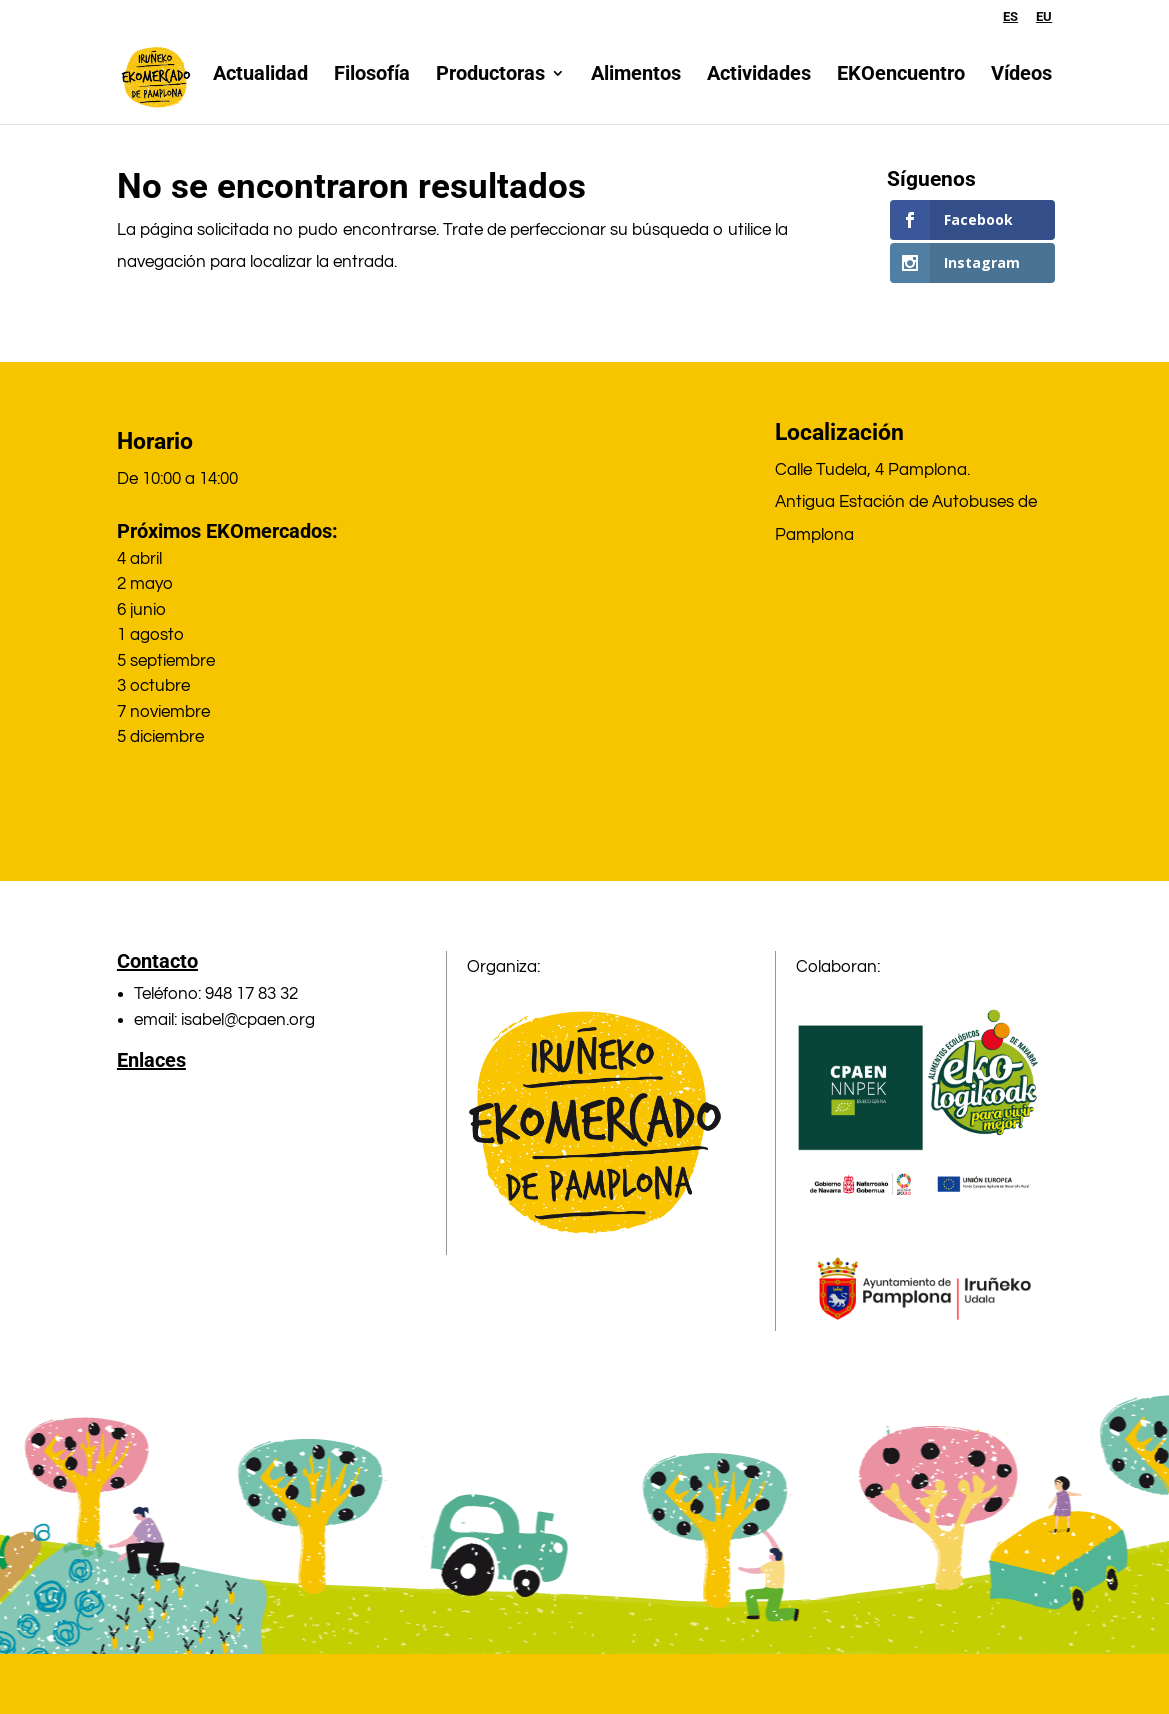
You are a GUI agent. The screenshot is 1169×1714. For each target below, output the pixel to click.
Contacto (157, 961)
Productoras (490, 83)
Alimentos (636, 83)
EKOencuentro (901, 83)
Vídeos (1021, 83)
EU (1044, 17)
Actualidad (260, 83)
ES (1010, 17)
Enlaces (151, 1060)
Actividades (759, 83)
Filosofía (372, 83)
